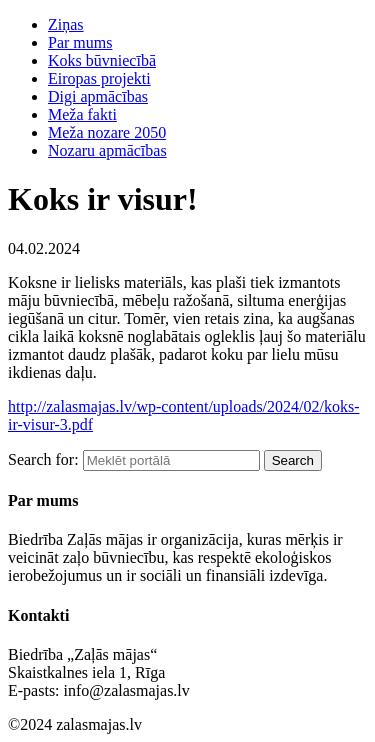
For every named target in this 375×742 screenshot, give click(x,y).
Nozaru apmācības (107, 150)
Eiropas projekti (99, 78)
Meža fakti (82, 114)
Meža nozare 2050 (107, 132)
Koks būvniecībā (102, 60)
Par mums (80, 42)
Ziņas (66, 24)
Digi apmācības (98, 96)
